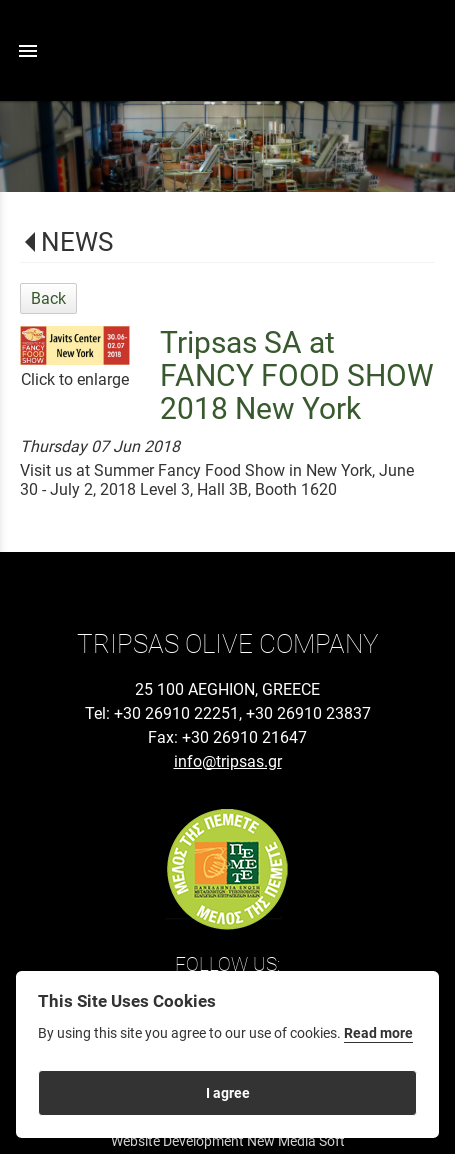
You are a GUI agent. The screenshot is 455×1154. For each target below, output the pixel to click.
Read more (378, 1033)
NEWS (77, 242)
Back (48, 298)
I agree (228, 1093)
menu (28, 51)
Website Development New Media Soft (228, 1141)
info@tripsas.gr (228, 761)
